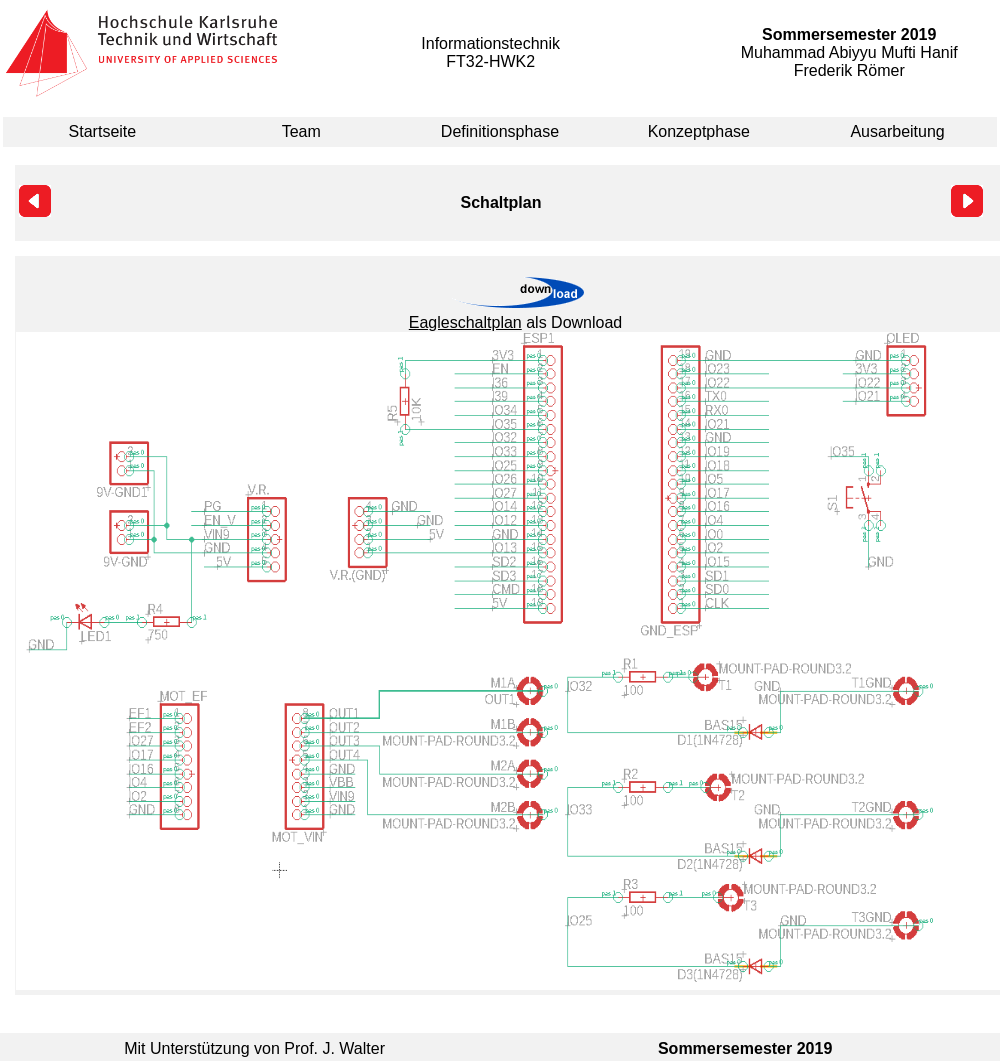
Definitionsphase (500, 131)
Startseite (103, 131)
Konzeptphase (699, 131)
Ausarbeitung (897, 131)
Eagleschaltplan (465, 322)
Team (301, 131)
